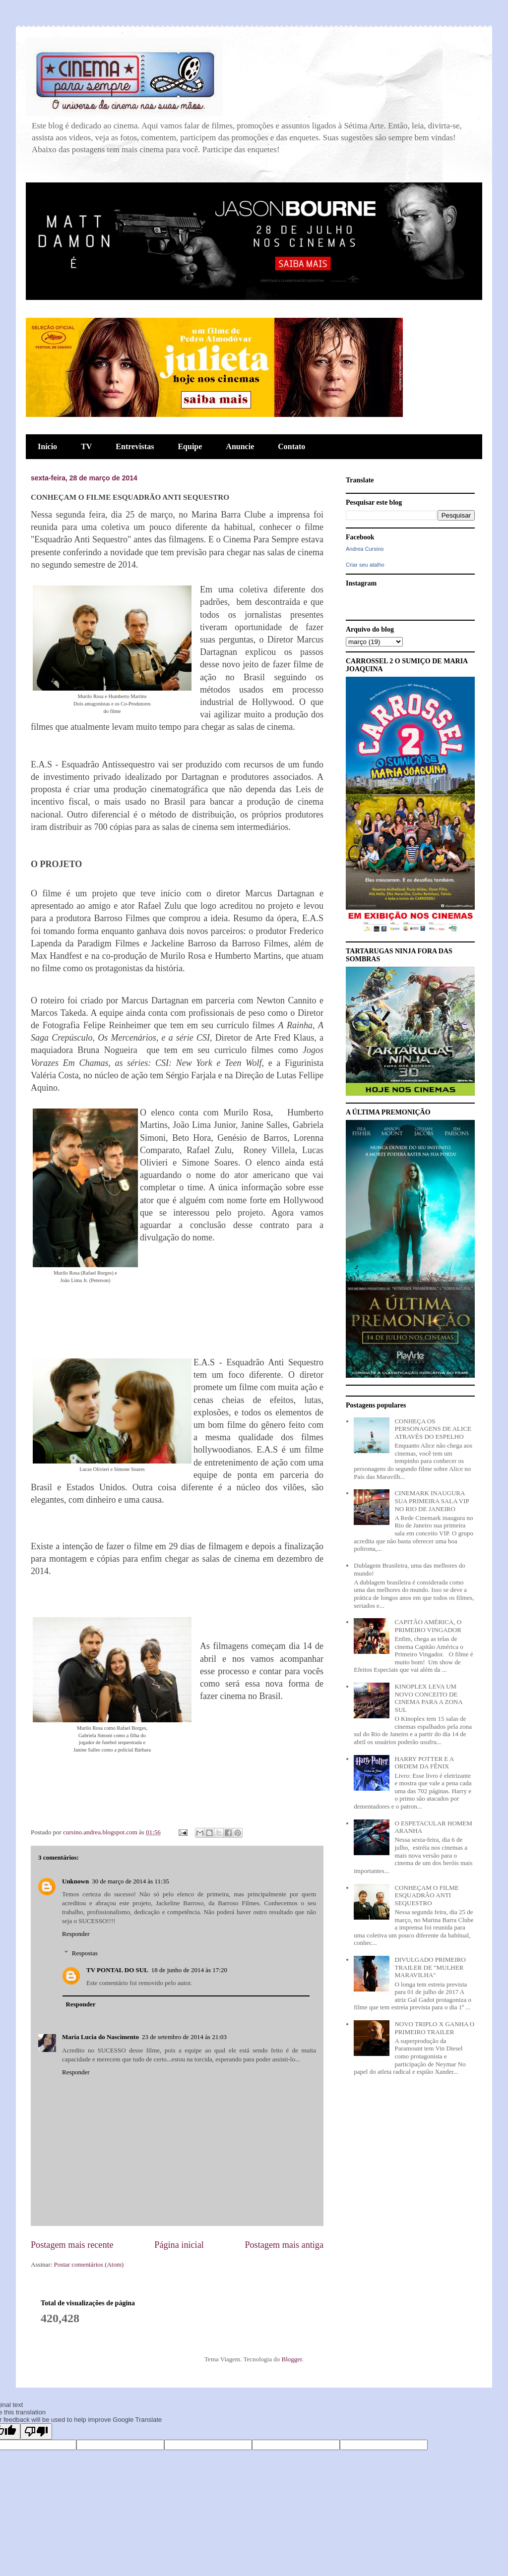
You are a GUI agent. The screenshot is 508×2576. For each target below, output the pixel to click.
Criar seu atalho (365, 565)
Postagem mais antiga (284, 2245)
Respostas (85, 1953)
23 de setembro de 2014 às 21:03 (184, 2037)
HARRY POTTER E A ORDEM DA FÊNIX (423, 1762)
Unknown (75, 1881)
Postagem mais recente (72, 2245)
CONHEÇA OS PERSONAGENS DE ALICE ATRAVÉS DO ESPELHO (432, 1428)
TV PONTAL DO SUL (117, 1970)
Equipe (190, 446)
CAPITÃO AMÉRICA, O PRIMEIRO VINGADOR (427, 1626)
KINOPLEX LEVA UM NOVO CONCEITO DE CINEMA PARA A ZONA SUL (428, 1698)
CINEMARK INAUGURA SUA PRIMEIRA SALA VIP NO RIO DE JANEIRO (431, 1500)
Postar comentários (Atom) (89, 2264)
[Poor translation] (36, 2431)
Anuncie (240, 446)
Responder (76, 1933)
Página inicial (179, 2245)
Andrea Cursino (364, 549)
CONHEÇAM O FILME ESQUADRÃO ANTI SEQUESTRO (426, 1895)
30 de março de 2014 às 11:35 (130, 1881)
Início (47, 446)
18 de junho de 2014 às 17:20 (189, 1970)
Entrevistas (135, 446)
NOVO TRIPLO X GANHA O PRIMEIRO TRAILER (434, 2028)
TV (86, 446)
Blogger (291, 2359)
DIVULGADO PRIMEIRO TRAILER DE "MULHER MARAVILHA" (429, 1967)
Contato (291, 446)
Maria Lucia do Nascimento (100, 2037)
